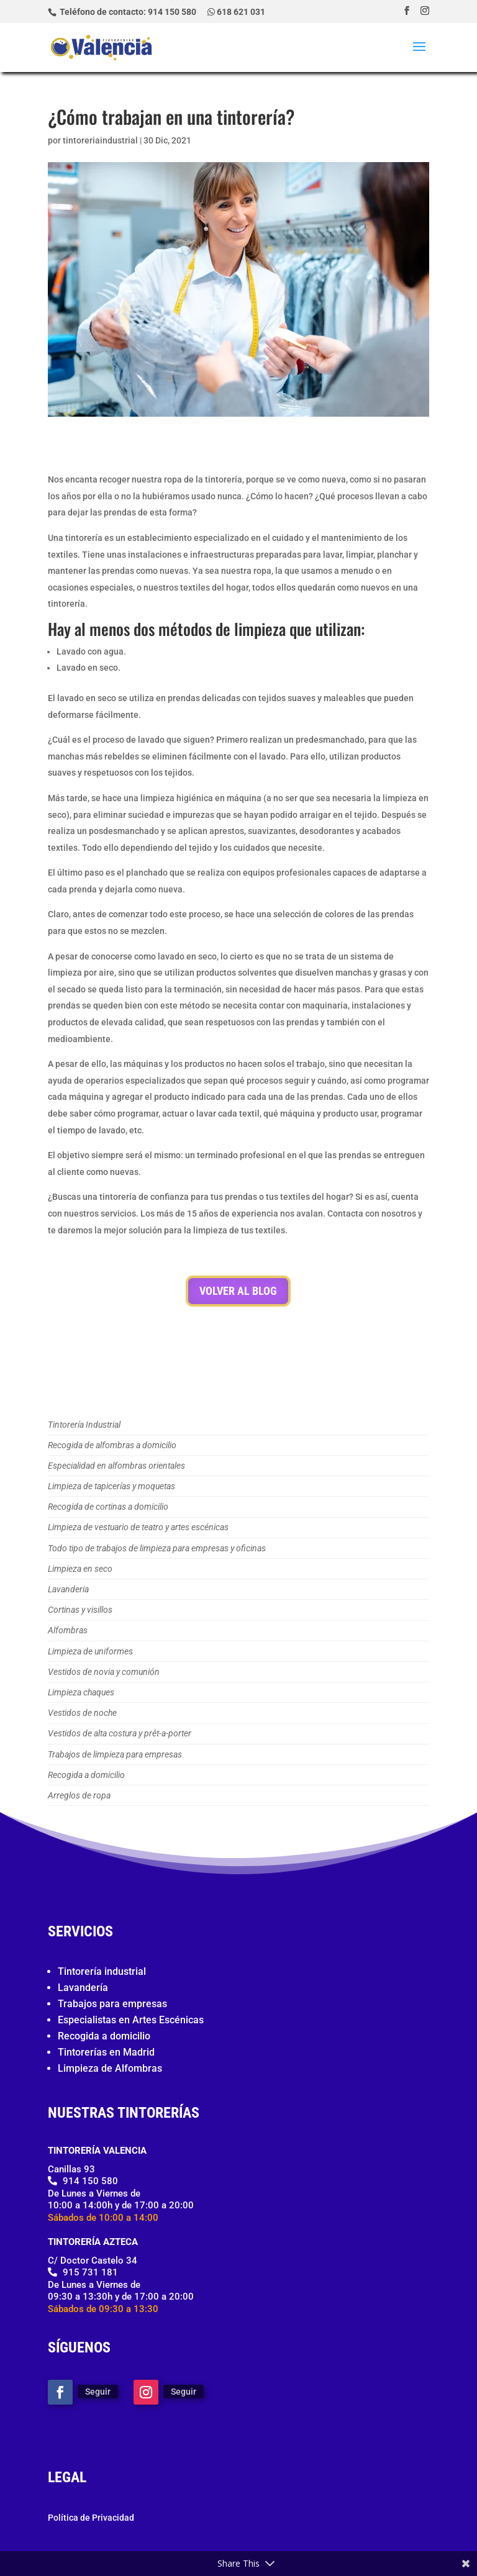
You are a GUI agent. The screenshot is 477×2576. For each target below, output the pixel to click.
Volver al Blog (238, 1290)
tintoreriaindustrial (100, 140)
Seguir (98, 2392)
